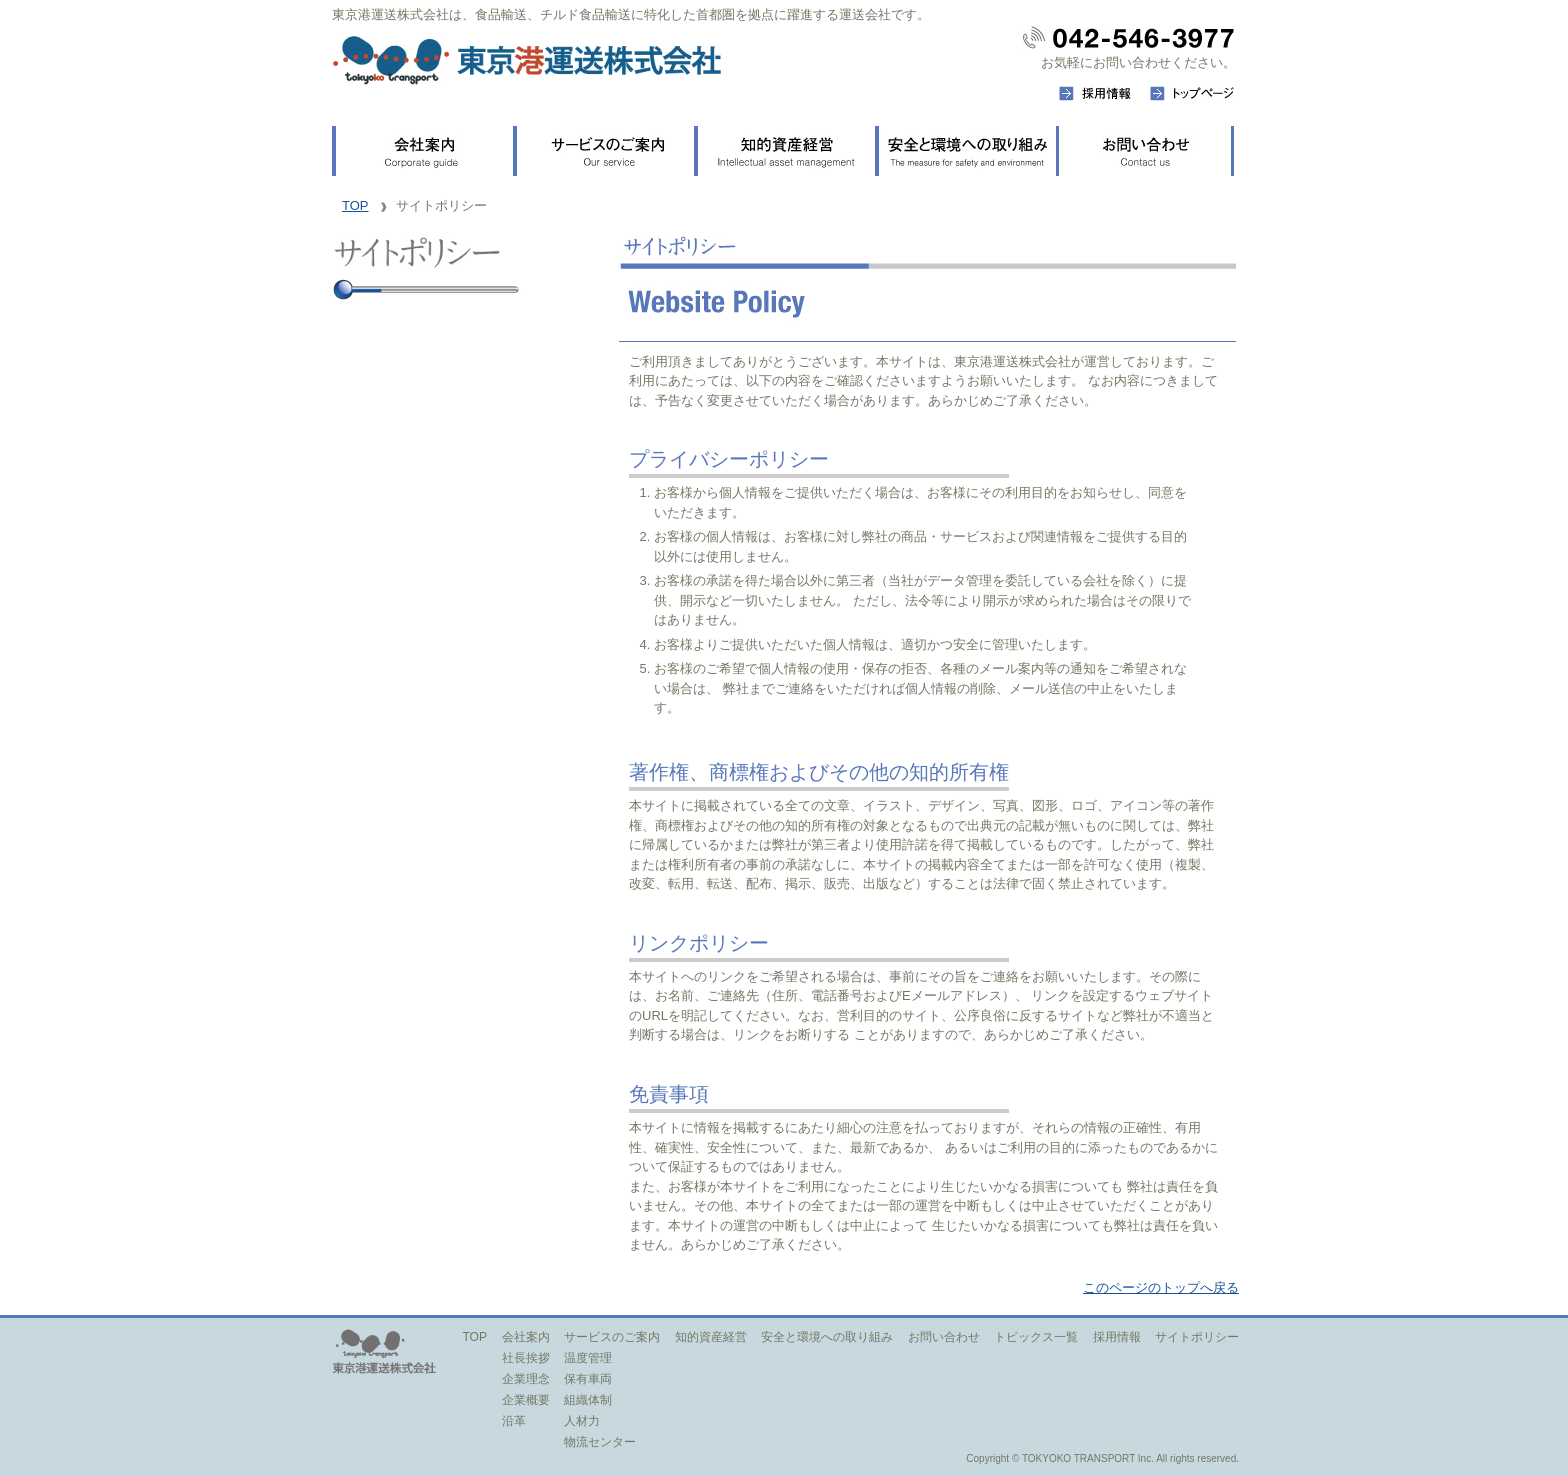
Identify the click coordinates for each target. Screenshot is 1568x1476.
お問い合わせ (944, 1337)
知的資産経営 (711, 1337)
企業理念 (526, 1379)
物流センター (600, 1442)
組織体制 (588, 1400)
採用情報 (1117, 1337)
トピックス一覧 (1036, 1337)
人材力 (582, 1421)
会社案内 (526, 1337)
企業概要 (526, 1400)
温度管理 (588, 1358)
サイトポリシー (1197, 1337)
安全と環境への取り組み (827, 1337)
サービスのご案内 (612, 1337)
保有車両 (588, 1379)
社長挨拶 (526, 1358)
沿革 (514, 1421)
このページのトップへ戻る (1161, 1287)
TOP (355, 205)
